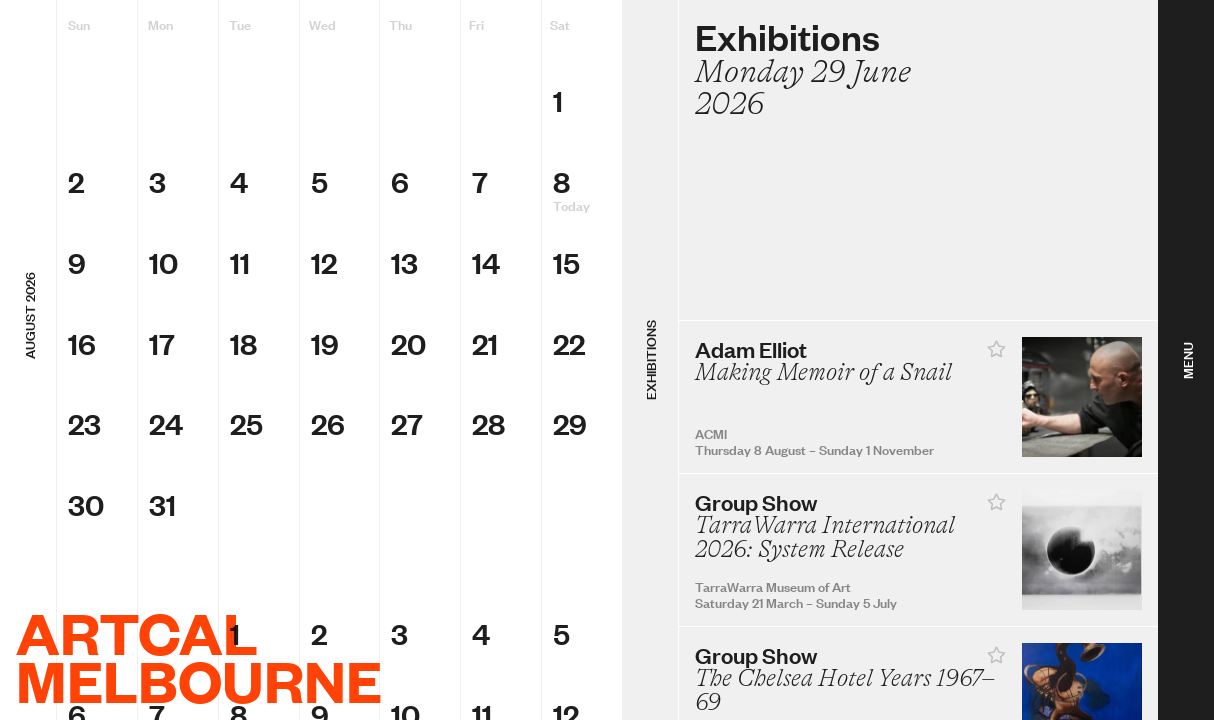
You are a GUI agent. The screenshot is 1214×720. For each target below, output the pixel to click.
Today (571, 205)
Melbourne (199, 680)
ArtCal (137, 632)
